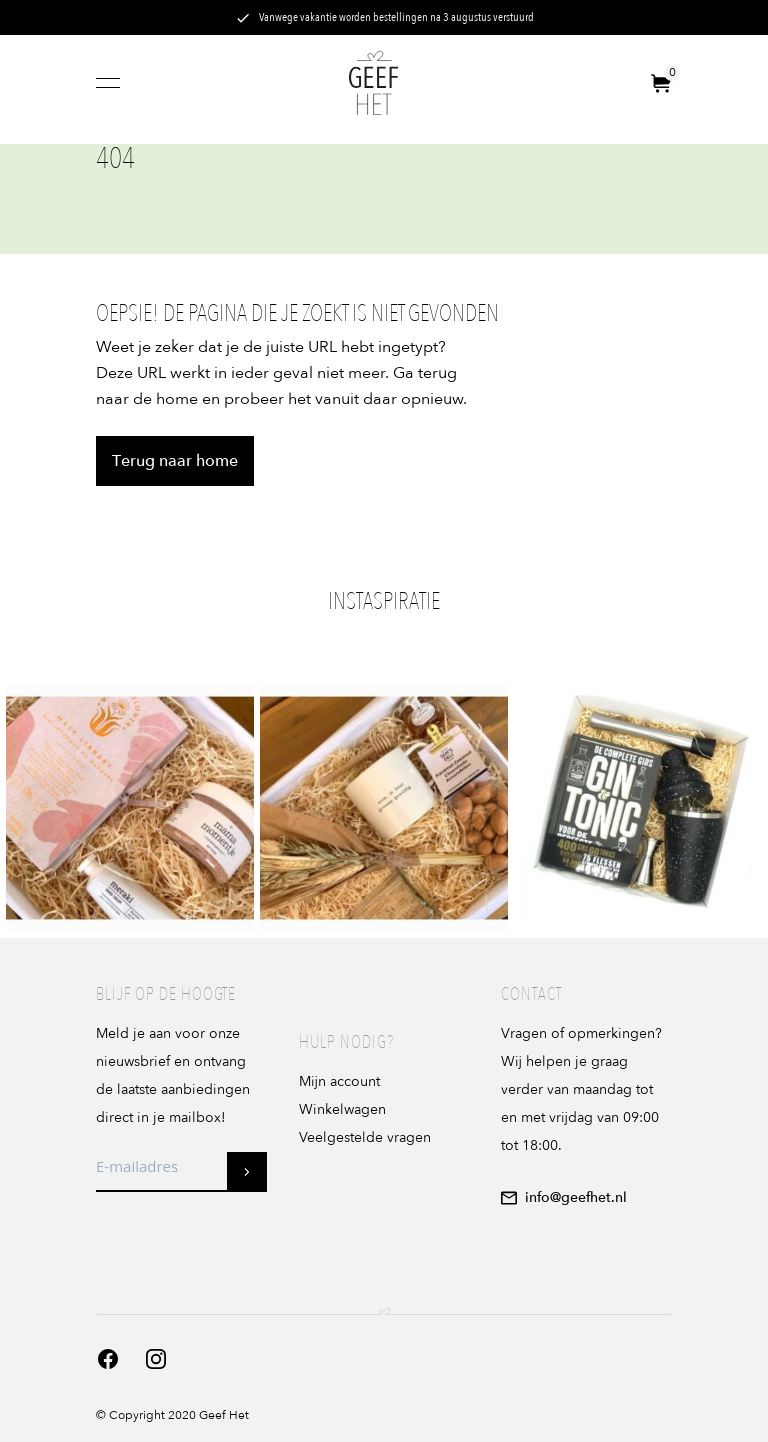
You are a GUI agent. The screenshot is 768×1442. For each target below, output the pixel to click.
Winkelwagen (342, 1109)
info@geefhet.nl (564, 1197)
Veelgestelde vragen (365, 1137)
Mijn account (339, 1081)
